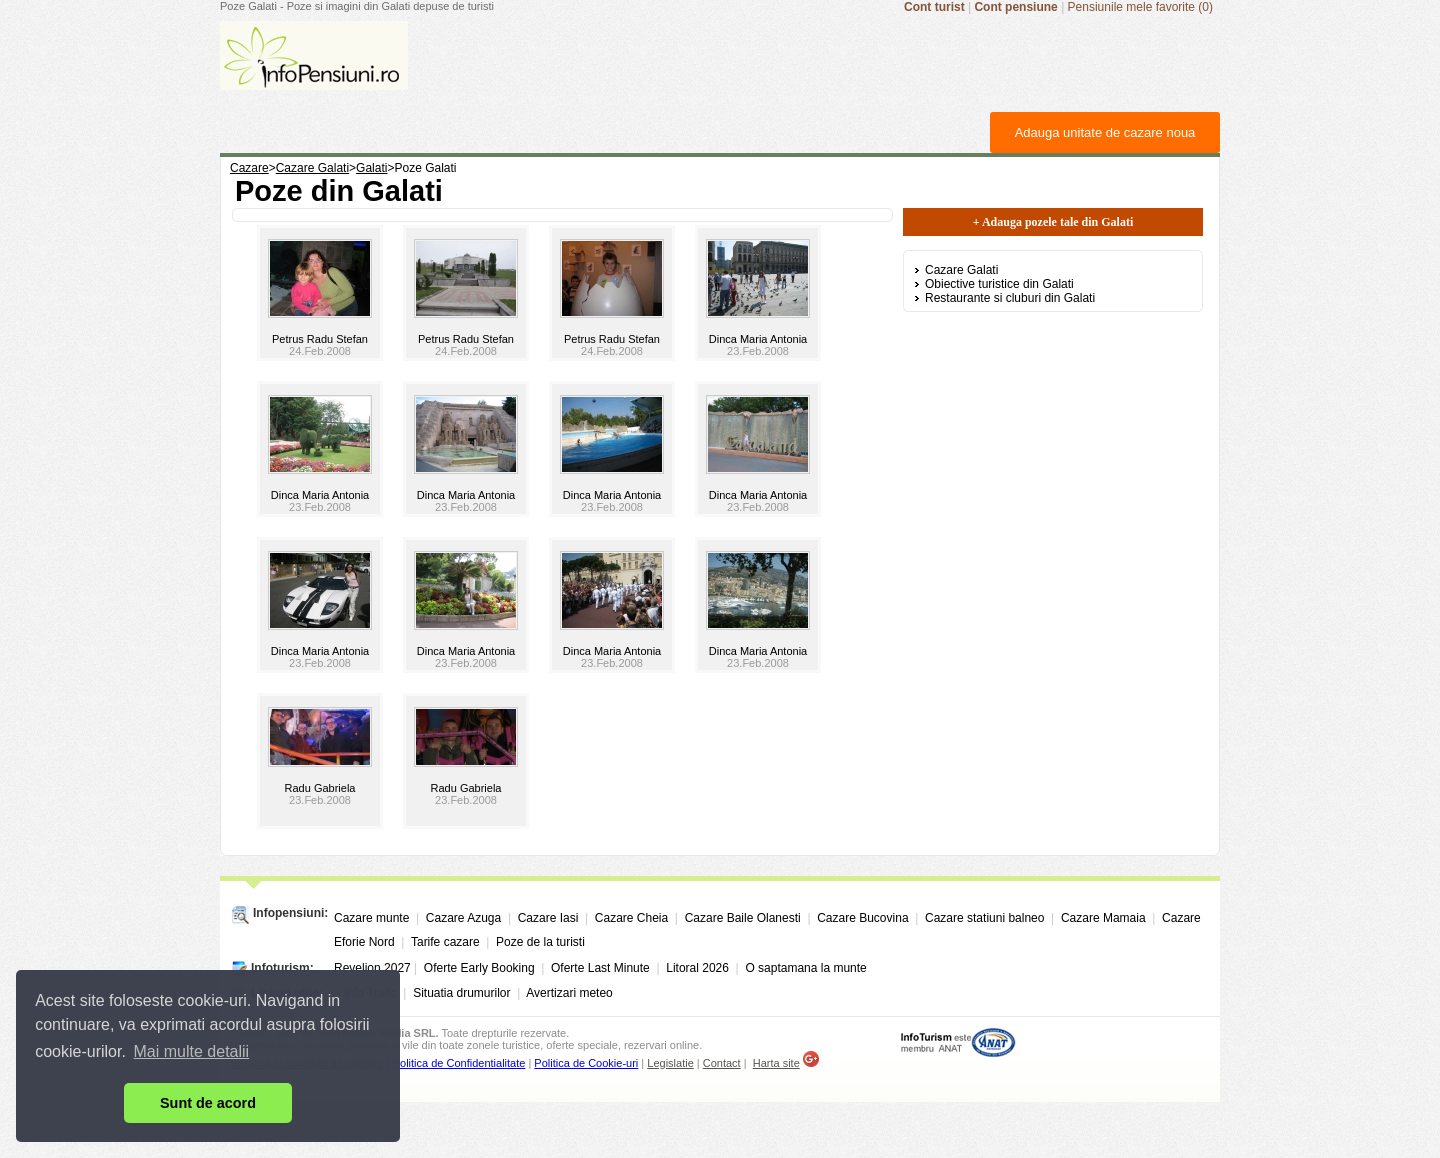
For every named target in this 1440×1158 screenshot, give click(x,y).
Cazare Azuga (463, 918)
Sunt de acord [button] (208, 1103)
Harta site (776, 1063)
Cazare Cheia (631, 918)
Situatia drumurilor (461, 993)
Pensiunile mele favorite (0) (1140, 7)
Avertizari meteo (569, 993)
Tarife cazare (445, 942)
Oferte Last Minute (600, 968)
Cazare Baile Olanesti (743, 918)
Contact (722, 1063)
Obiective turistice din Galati (999, 284)
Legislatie (670, 1063)
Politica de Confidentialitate (459, 1063)
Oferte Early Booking (479, 968)
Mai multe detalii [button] (192, 1051)
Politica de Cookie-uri (586, 1063)
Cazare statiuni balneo (984, 918)
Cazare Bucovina (862, 918)
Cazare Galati (961, 270)
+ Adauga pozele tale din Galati (1053, 222)
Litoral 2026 (697, 968)
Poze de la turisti (540, 942)
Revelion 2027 (372, 968)
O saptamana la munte (805, 968)
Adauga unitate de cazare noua (1105, 132)
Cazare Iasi (548, 918)
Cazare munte (371, 918)
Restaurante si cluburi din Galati (1010, 298)
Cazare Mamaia (1103, 918)
